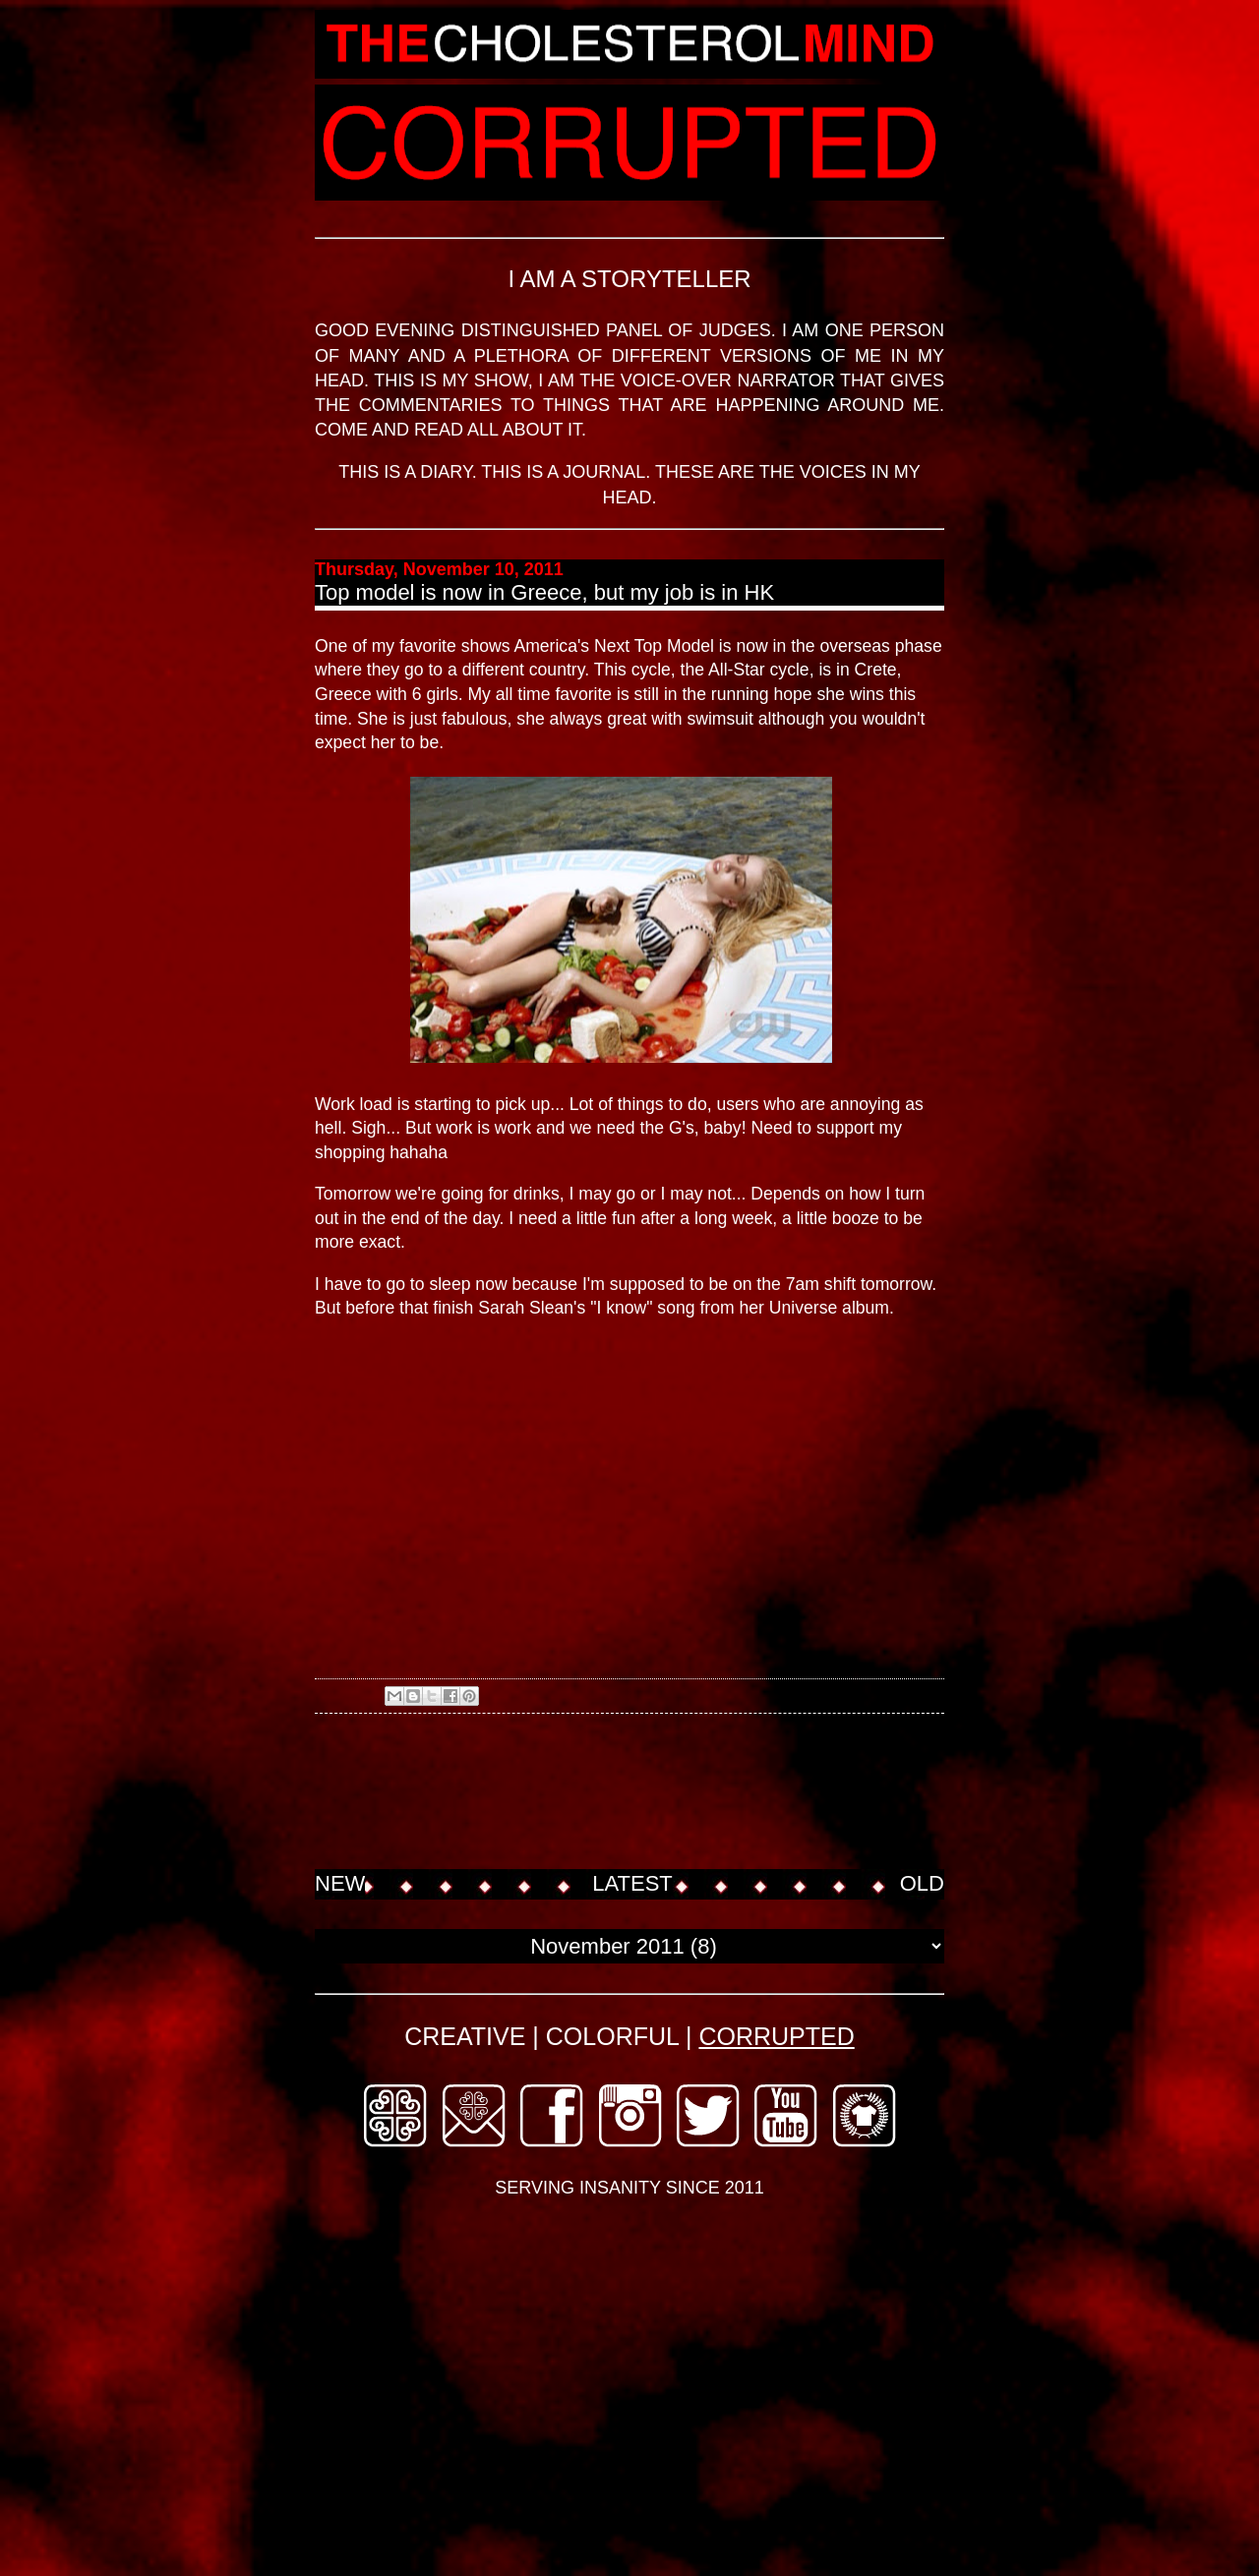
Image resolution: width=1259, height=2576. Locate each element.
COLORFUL (612, 2036)
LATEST (632, 1883)
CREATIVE (464, 2036)
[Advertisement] (673, 1793)
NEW (340, 1883)
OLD (922, 1883)
